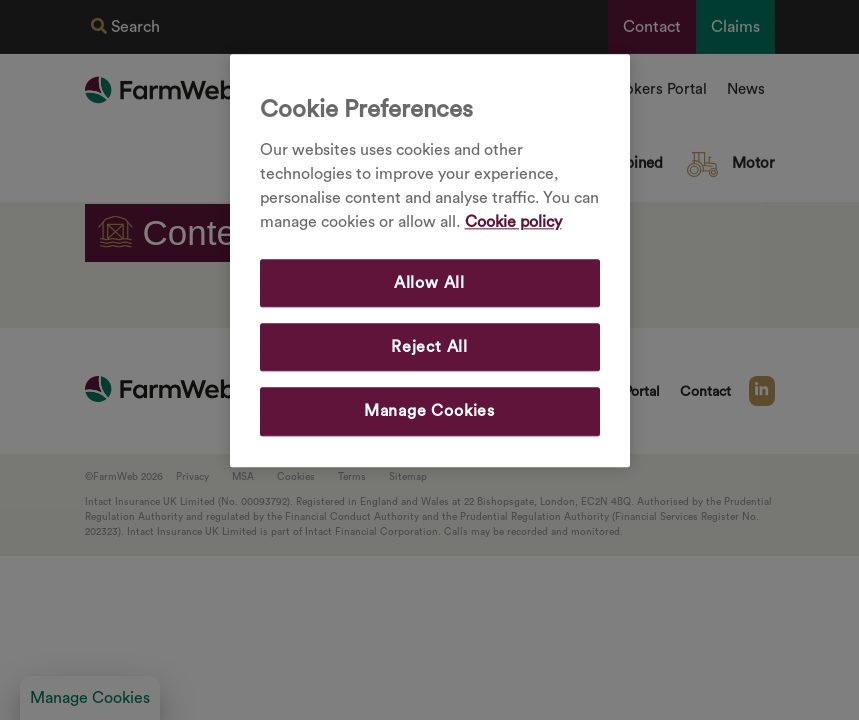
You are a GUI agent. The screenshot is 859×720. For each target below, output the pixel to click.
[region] (430, 260)
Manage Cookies (429, 412)
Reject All (429, 347)
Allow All (429, 283)
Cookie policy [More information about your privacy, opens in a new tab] (513, 222)
